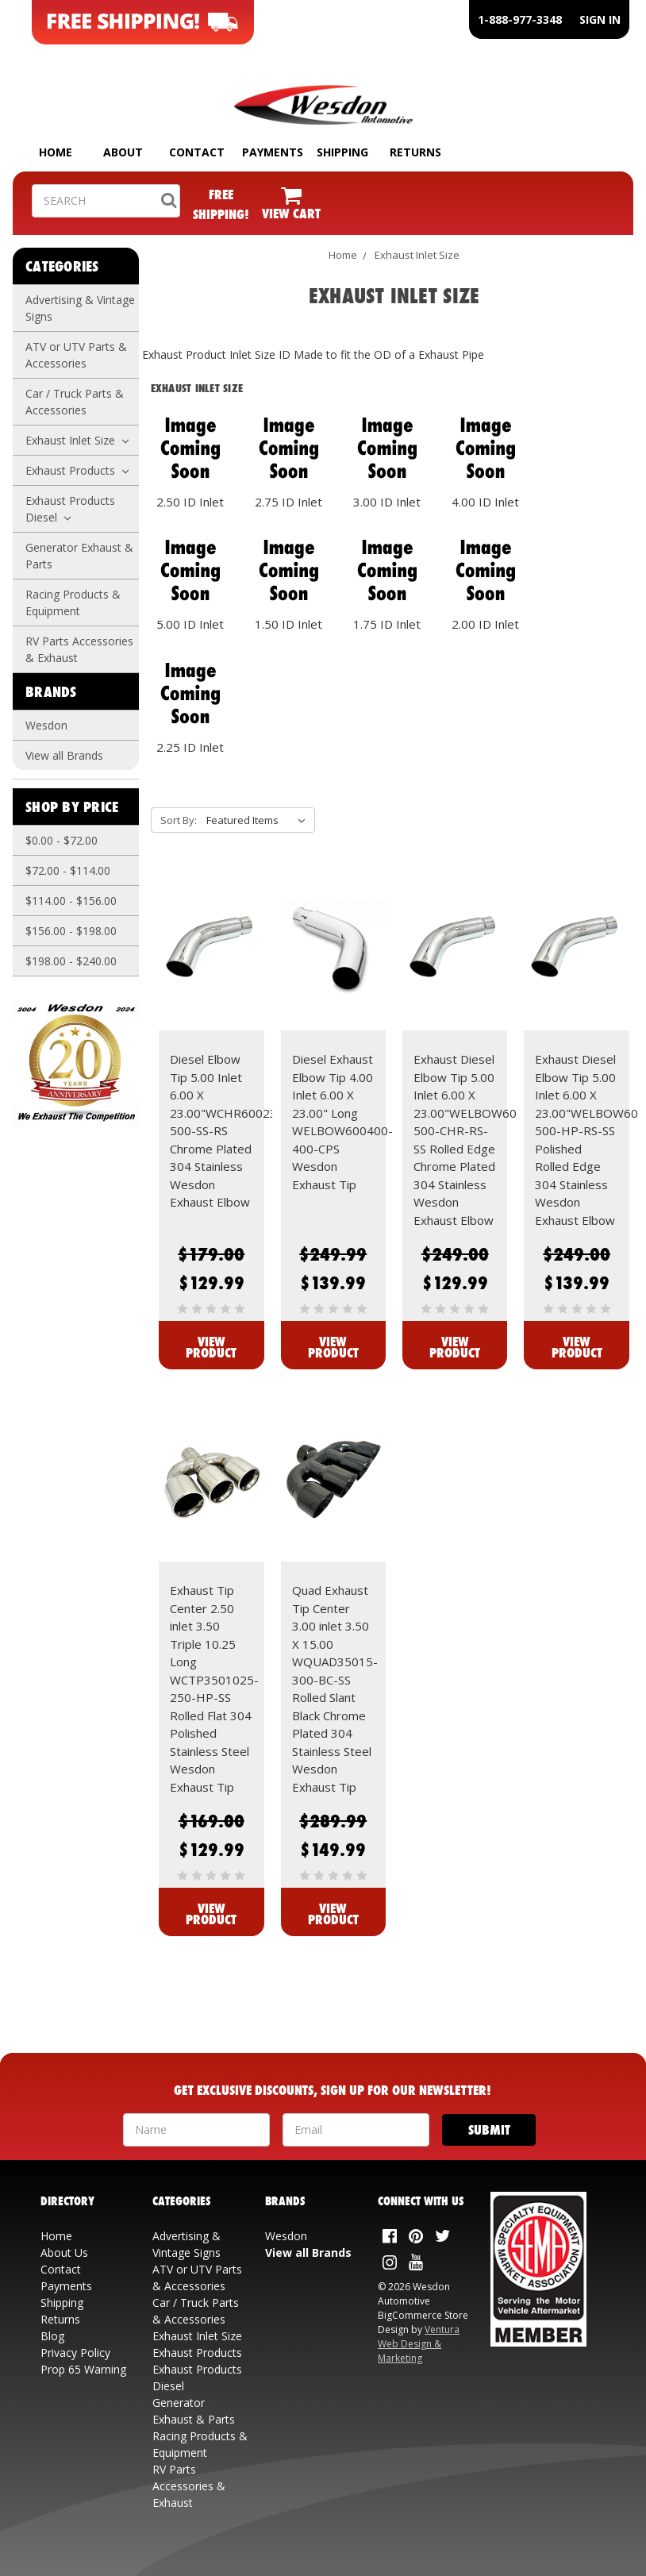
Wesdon (46, 725)
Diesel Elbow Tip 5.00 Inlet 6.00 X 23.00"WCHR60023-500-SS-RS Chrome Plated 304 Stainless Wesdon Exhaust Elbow (226, 1130)
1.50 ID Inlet (288, 624)
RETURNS (415, 152)
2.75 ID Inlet (288, 502)
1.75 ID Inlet (387, 624)
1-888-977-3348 (520, 19)
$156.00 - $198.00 (71, 930)
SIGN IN (600, 19)
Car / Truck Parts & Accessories (74, 402)
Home (343, 255)
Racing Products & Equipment (73, 602)
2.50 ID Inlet (190, 502)
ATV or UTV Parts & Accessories (76, 355)
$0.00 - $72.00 (61, 840)
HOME (55, 152)
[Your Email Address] (356, 2130)
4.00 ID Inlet (485, 502)
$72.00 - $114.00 (67, 870)
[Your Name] (196, 2130)
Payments (66, 2285)
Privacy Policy (75, 2352)
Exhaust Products (77, 470)
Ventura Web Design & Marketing (419, 2344)
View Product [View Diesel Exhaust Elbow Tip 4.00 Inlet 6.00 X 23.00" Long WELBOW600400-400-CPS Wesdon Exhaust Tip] (333, 1346)
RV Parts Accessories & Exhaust (79, 649)
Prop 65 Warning (83, 2369)
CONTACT (197, 152)
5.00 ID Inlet (190, 624)
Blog (52, 2335)
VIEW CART (291, 213)
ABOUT (123, 152)
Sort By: (178, 820)
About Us (64, 2252)
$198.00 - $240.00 (71, 960)
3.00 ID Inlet (387, 502)
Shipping (61, 2302)
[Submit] (489, 2130)
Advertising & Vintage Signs (80, 308)
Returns (60, 2319)
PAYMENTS (272, 152)
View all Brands (64, 755)
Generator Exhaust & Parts (79, 556)
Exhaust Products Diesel (70, 509)
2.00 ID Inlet (485, 624)
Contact (60, 2269)
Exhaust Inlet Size (77, 440)
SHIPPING (342, 152)
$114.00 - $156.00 (71, 900)
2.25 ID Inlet (190, 747)
